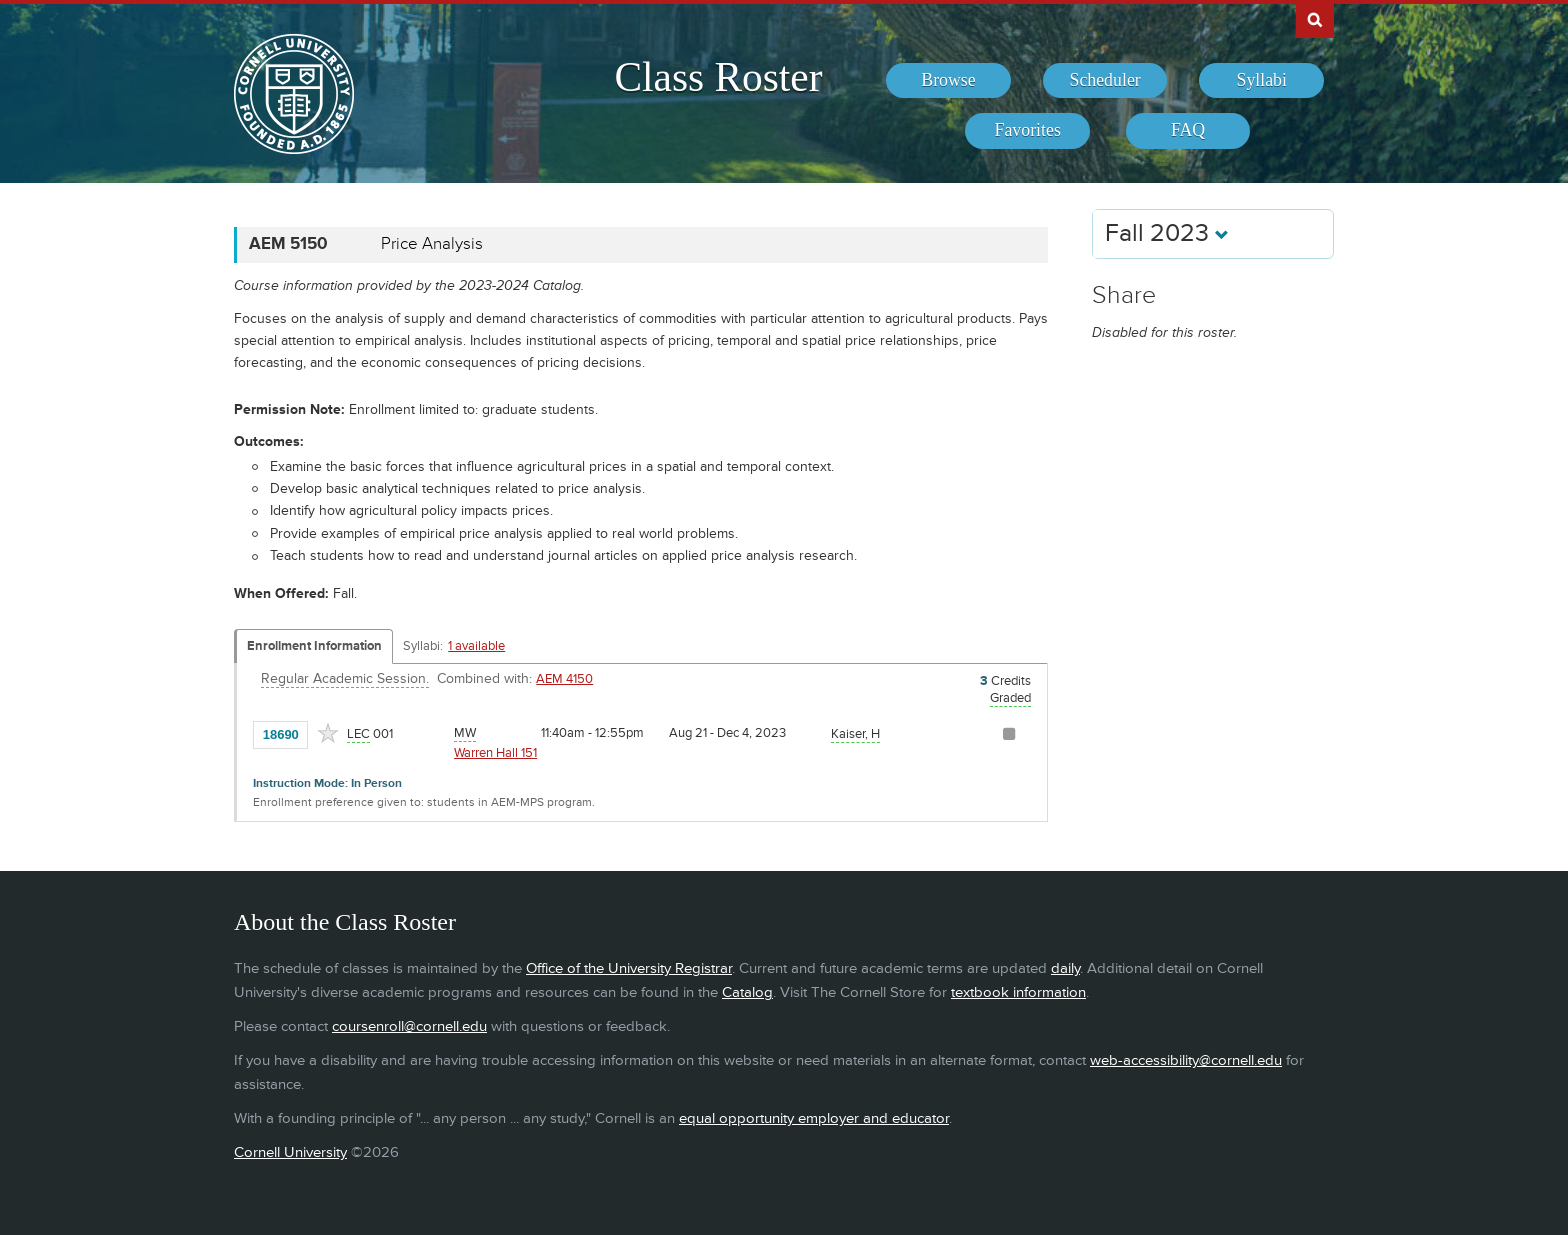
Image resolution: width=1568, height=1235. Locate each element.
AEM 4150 (564, 679)
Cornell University (290, 1152)
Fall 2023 (1167, 233)
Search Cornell (1315, 19)
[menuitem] (948, 81)
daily (1065, 968)
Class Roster (718, 77)
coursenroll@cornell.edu (409, 1026)
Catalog (747, 992)
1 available (476, 646)
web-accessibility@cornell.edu (1186, 1060)
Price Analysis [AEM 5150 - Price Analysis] (432, 244)
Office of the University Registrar (629, 968)
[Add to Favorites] (328, 733)
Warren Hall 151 (495, 753)
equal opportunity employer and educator (814, 1118)
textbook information (1018, 992)
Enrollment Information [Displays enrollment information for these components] (314, 646)
